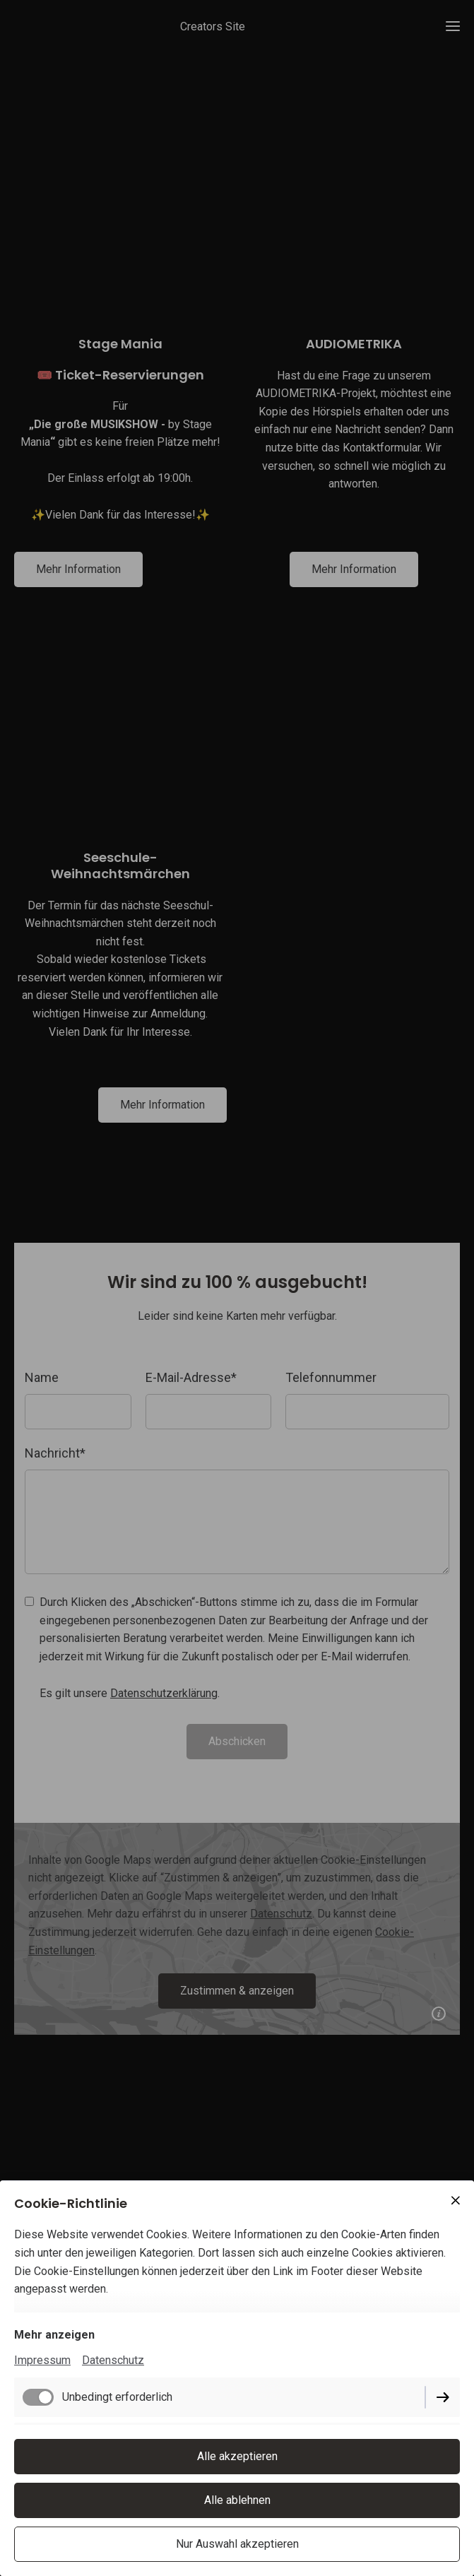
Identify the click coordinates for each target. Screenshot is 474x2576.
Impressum (42, 2360)
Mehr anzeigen (54, 2334)
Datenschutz (113, 2360)
